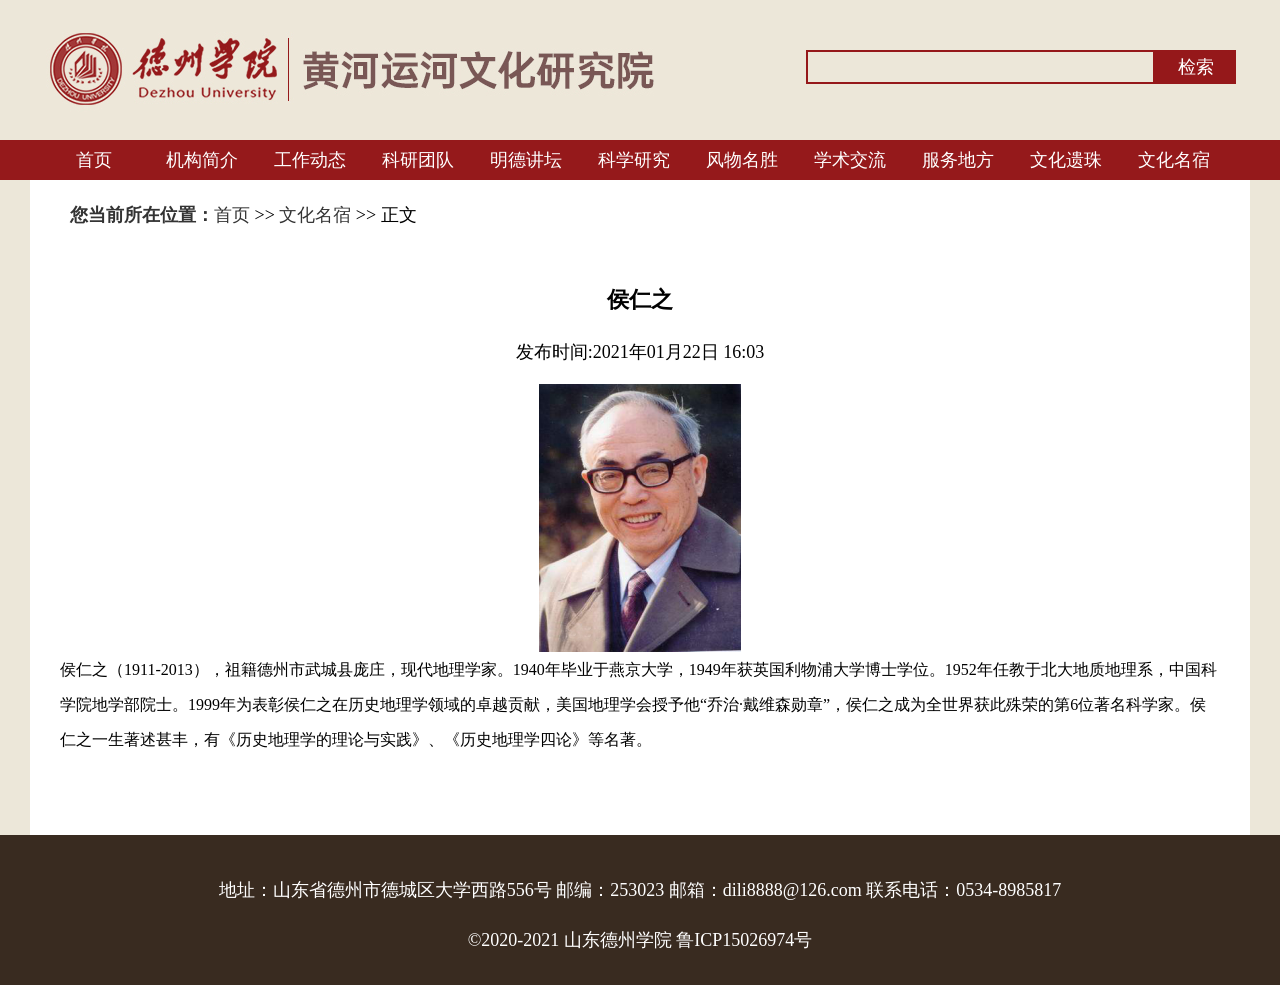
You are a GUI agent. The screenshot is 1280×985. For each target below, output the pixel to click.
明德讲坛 (526, 160)
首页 (94, 160)
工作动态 (310, 160)
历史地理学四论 (516, 739)
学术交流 (850, 160)
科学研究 (634, 160)
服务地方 (958, 160)
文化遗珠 (1066, 160)
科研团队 (418, 160)
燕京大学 (641, 669)
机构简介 (202, 160)
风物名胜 (742, 160)
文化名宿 (1174, 160)
